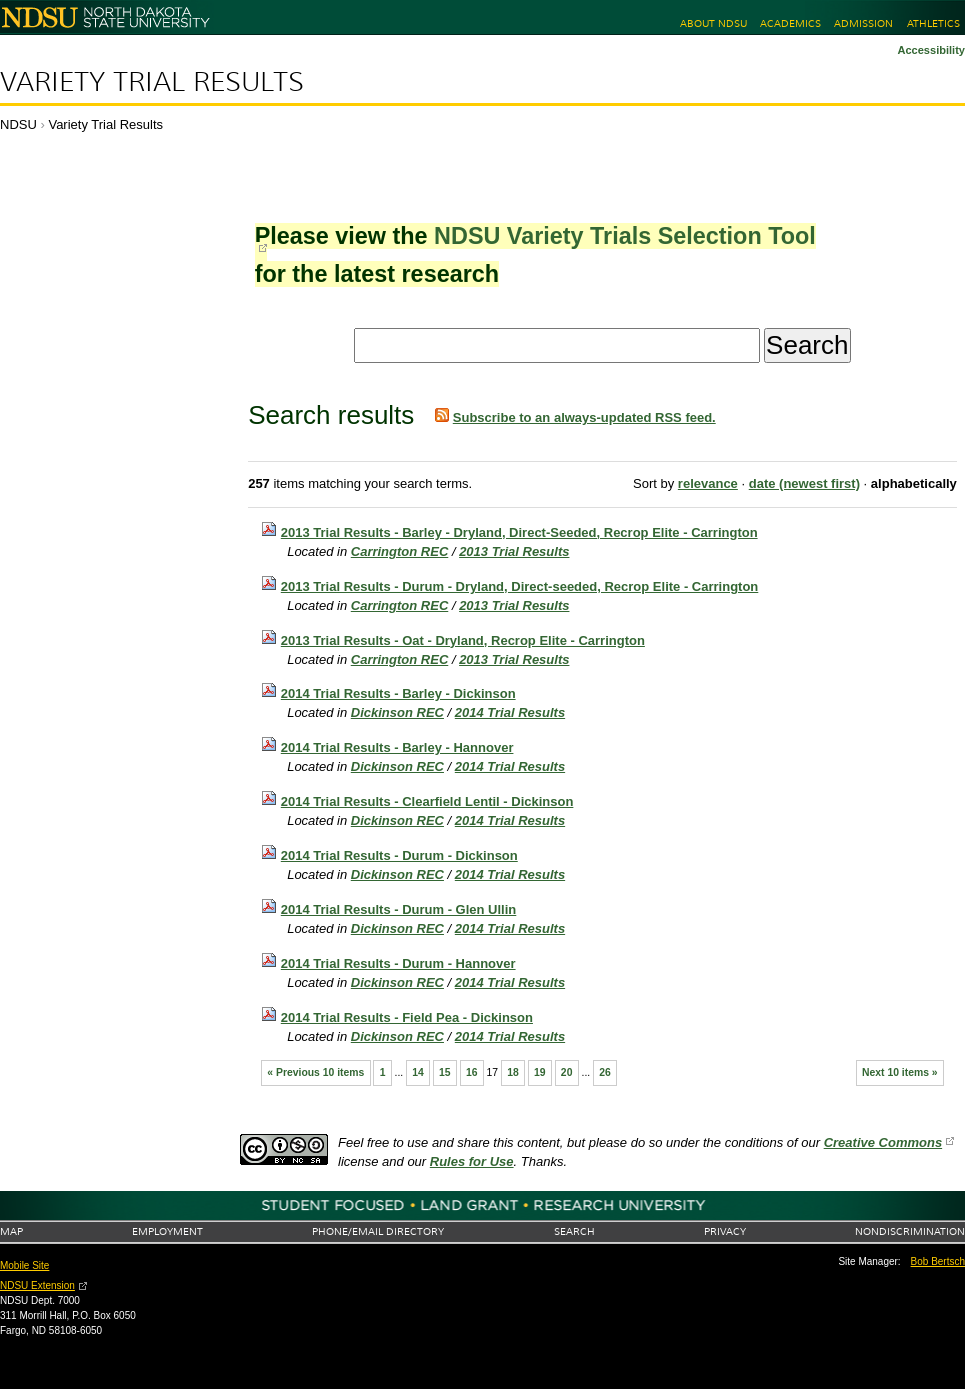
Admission (863, 23)
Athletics (933, 23)
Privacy (725, 1231)
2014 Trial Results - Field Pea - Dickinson (407, 1017)
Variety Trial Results (152, 82)
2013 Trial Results (514, 551)
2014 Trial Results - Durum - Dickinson (399, 855)
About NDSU (713, 23)
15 (445, 1072)
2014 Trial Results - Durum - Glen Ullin (399, 909)
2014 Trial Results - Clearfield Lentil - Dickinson (427, 801)
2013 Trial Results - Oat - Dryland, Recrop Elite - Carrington (463, 640)
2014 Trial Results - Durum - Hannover (398, 963)
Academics (790, 23)
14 (418, 1072)
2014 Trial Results (510, 712)
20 (567, 1072)
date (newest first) (804, 483)
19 (540, 1072)
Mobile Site (24, 1265)
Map (11, 1231)
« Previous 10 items (315, 1072)
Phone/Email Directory (378, 1231)
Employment (167, 1231)
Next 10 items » (900, 1072)
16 (472, 1072)
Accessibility (931, 50)
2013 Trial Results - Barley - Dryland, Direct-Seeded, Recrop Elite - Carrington (519, 532)
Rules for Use (472, 1161)
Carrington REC (400, 551)
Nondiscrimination (910, 1231)
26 (605, 1072)
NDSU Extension (37, 1285)
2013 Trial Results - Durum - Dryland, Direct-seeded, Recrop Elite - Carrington (520, 586)
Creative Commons (883, 1142)
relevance (708, 483)
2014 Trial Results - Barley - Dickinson (398, 693)
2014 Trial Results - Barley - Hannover (397, 747)
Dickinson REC (397, 712)
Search (574, 1231)
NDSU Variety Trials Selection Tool (625, 236)
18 (513, 1072)
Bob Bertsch (938, 1261)
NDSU (18, 124)
